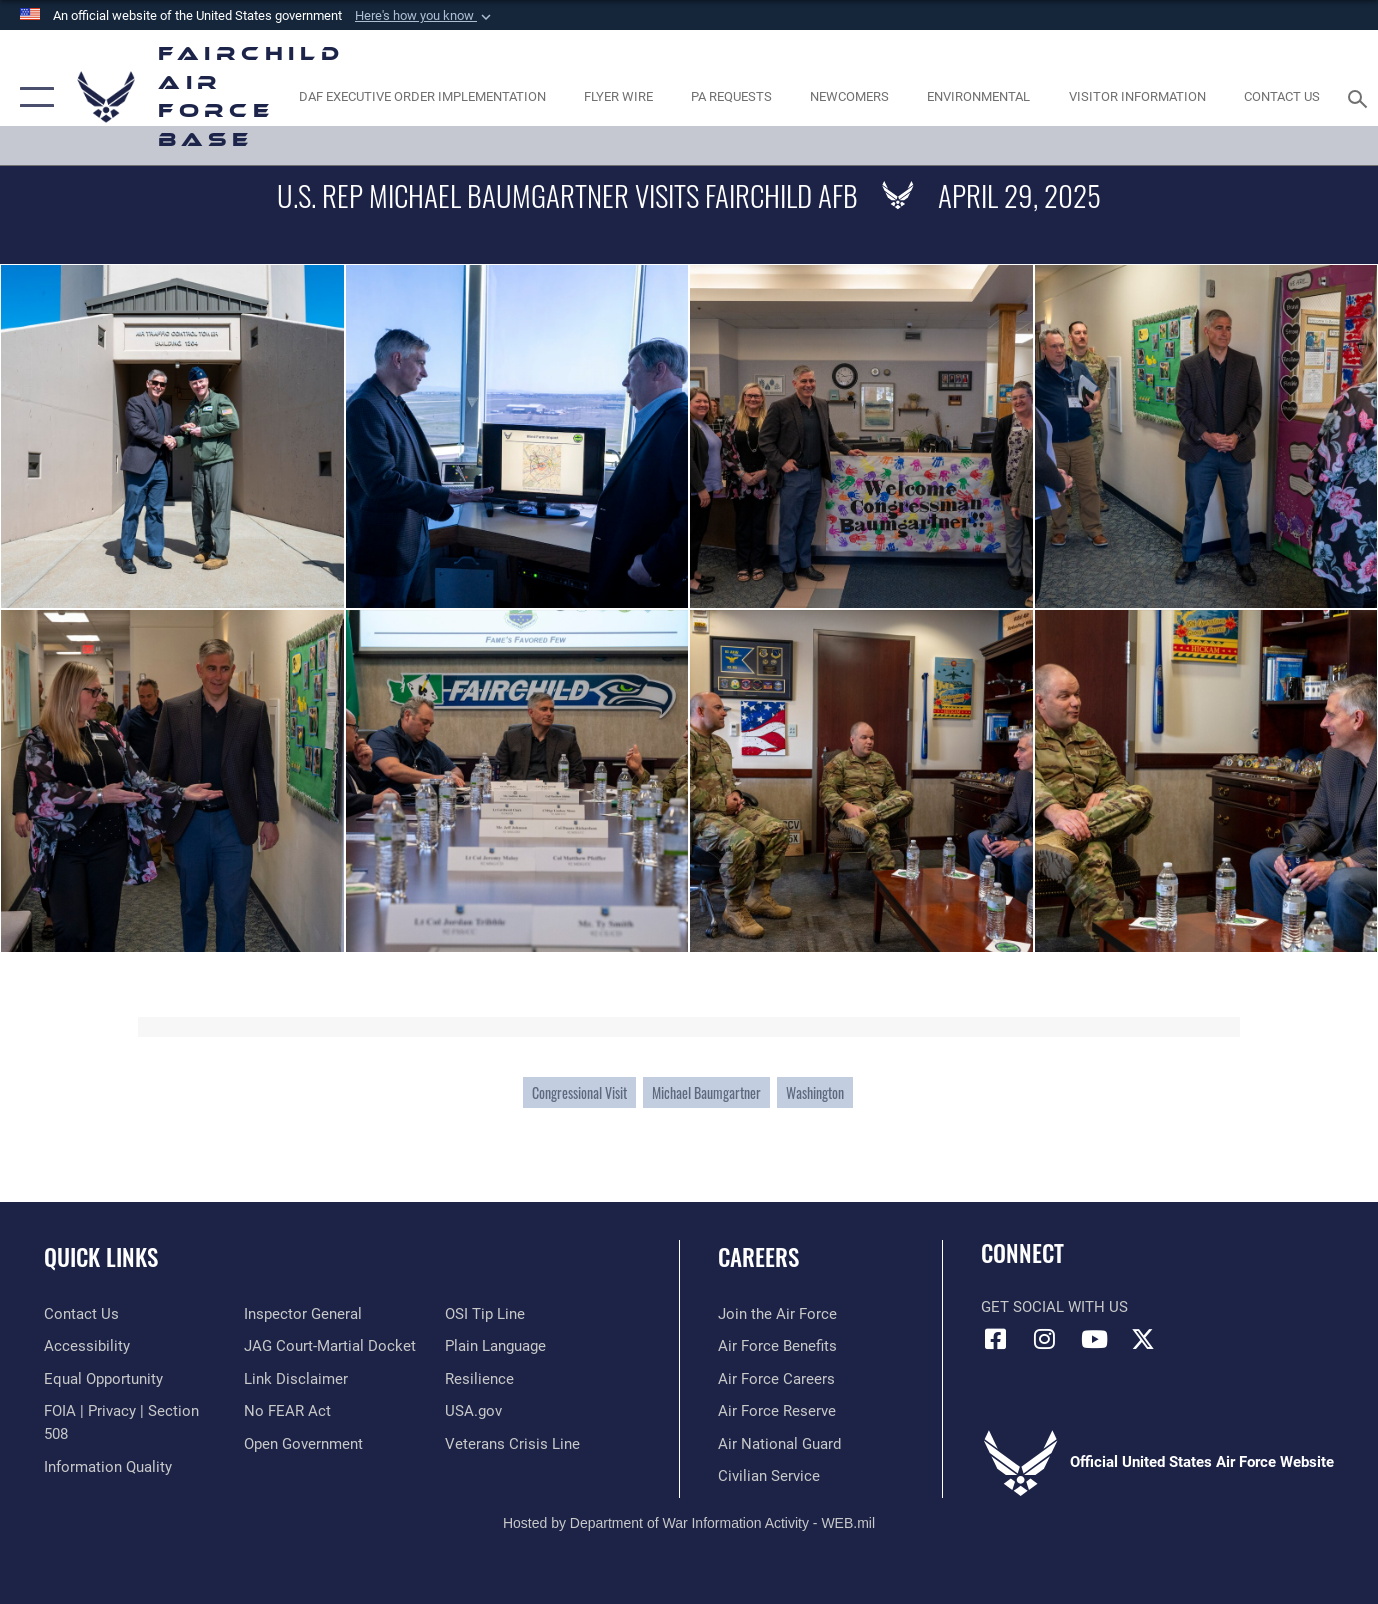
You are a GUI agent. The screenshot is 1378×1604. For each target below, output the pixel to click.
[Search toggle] (1361, 97)
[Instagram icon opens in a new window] (1045, 1339)
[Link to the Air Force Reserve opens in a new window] (777, 1411)
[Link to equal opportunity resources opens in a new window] (103, 1379)
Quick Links (101, 1257)
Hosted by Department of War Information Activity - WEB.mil (689, 1523)
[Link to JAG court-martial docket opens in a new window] (330, 1346)
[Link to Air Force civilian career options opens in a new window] (769, 1476)
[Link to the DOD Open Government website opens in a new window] (303, 1444)
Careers (758, 1257)
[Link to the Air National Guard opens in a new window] (779, 1444)
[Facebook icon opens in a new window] (996, 1339)
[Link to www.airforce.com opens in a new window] (777, 1314)
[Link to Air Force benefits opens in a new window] (777, 1346)
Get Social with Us (1054, 1307)
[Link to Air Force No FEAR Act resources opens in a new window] (287, 1411)
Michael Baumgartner (706, 1092)
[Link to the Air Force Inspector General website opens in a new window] (303, 1314)
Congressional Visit (579, 1092)
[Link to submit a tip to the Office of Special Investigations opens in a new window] (485, 1314)
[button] (425, 16)
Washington (815, 1092)
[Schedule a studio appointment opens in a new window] (732, 97)
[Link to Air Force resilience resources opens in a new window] (479, 1379)
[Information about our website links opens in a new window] (296, 1379)
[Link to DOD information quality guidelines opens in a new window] (108, 1467)
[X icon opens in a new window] (1143, 1339)
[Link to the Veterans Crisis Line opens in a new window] (512, 1444)
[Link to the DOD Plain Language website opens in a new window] (495, 1346)
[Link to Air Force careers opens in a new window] (776, 1379)
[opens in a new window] (422, 97)
